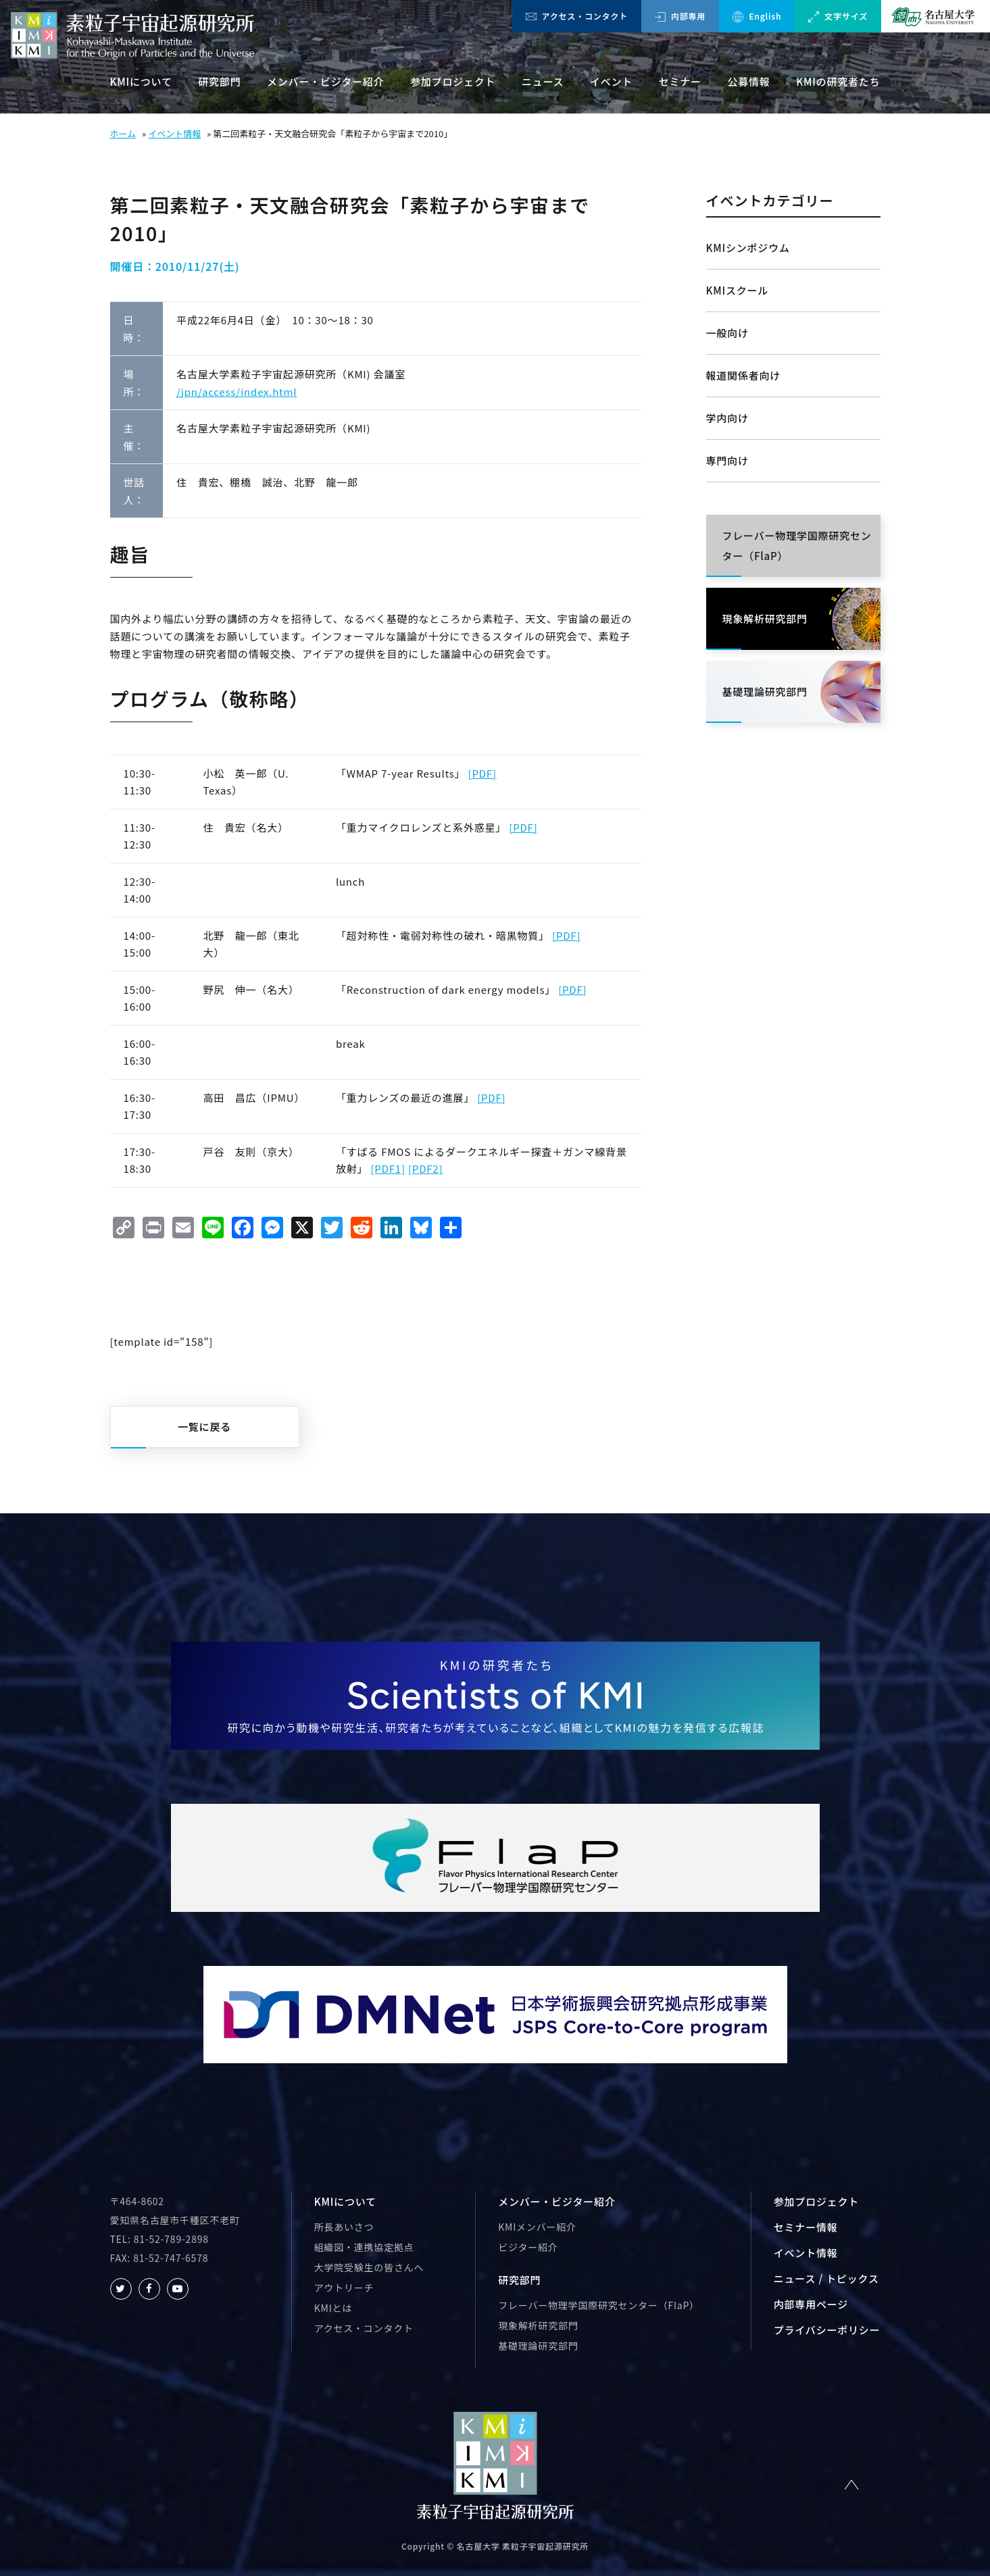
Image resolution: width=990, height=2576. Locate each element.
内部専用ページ (811, 2304)
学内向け (727, 418)
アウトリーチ (344, 2287)
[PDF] (482, 773)
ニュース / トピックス (826, 2278)
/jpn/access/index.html (236, 391)
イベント (611, 81)
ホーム (123, 133)
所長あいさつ (344, 2226)
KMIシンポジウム (748, 248)
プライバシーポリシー (827, 2330)
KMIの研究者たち (838, 81)
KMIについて (141, 81)
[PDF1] (387, 1168)
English (757, 16)
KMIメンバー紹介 (537, 2226)
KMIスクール (737, 290)
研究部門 (219, 81)
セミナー (680, 81)
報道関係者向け (743, 375)
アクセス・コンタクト (577, 16)
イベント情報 (174, 133)
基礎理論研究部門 (538, 2345)
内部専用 (680, 16)
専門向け (727, 460)
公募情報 (748, 81)
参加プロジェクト (452, 81)
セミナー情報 (806, 2227)
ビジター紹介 (528, 2247)
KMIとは (333, 2308)
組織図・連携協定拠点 (364, 2247)
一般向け (727, 333)
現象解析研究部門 (538, 2325)
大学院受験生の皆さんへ (369, 2267)
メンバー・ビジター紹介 (326, 81)
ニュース (543, 81)
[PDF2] (425, 1168)
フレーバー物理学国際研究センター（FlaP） (598, 2305)
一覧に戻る (204, 1426)
